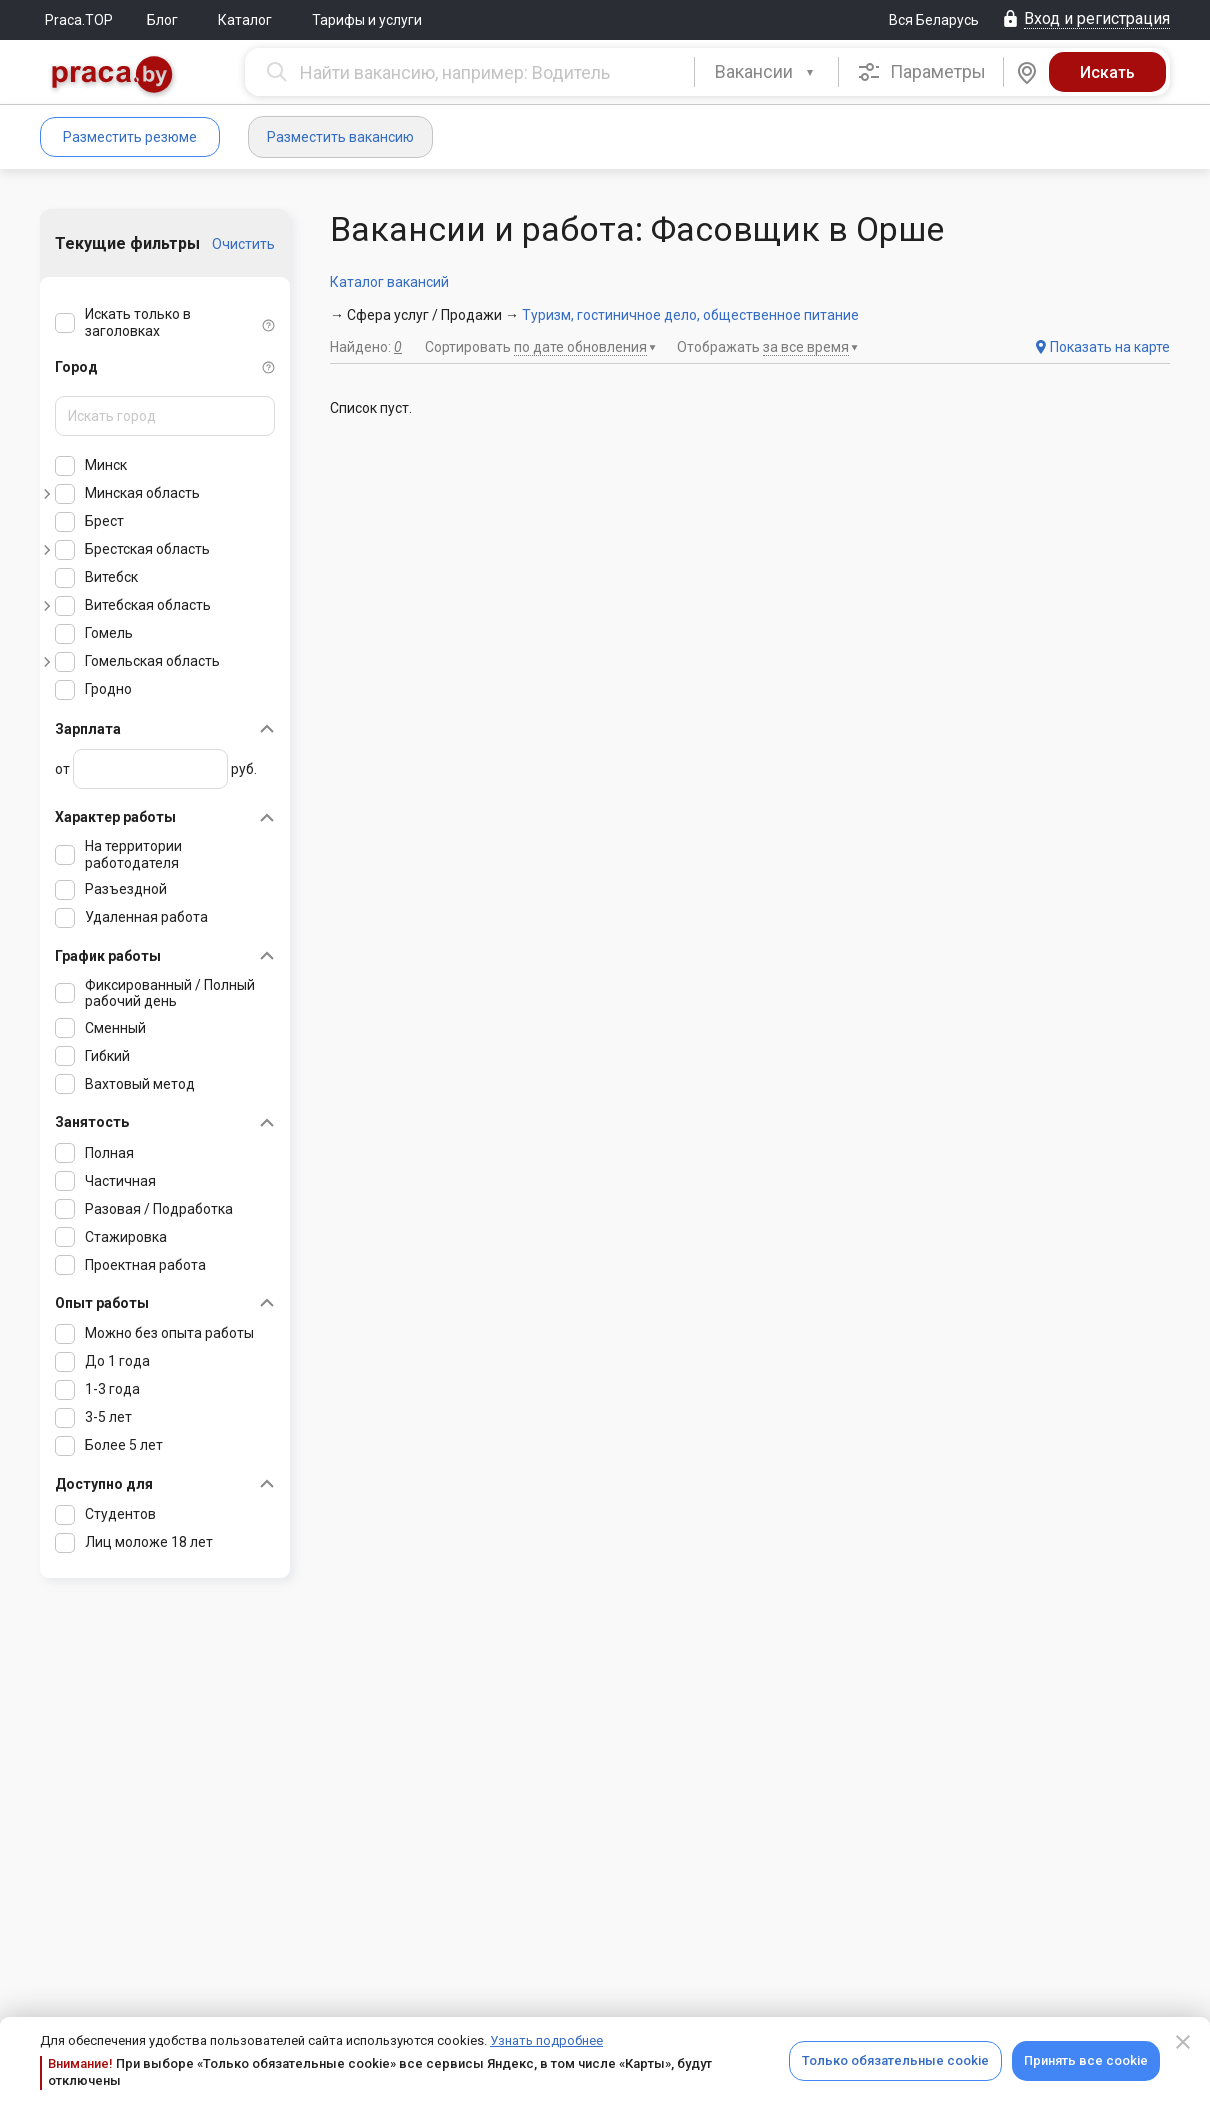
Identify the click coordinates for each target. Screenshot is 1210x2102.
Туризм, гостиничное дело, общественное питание (690, 315)
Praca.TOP (79, 20)
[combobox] (766, 72)
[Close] (1183, 2042)
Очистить (243, 244)
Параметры (921, 72)
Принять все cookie (1086, 2060)
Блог (162, 20)
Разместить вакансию (340, 137)
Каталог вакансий (389, 282)
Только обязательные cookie (895, 2060)
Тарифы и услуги (367, 20)
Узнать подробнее (546, 2040)
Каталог (245, 20)
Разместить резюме (130, 137)
